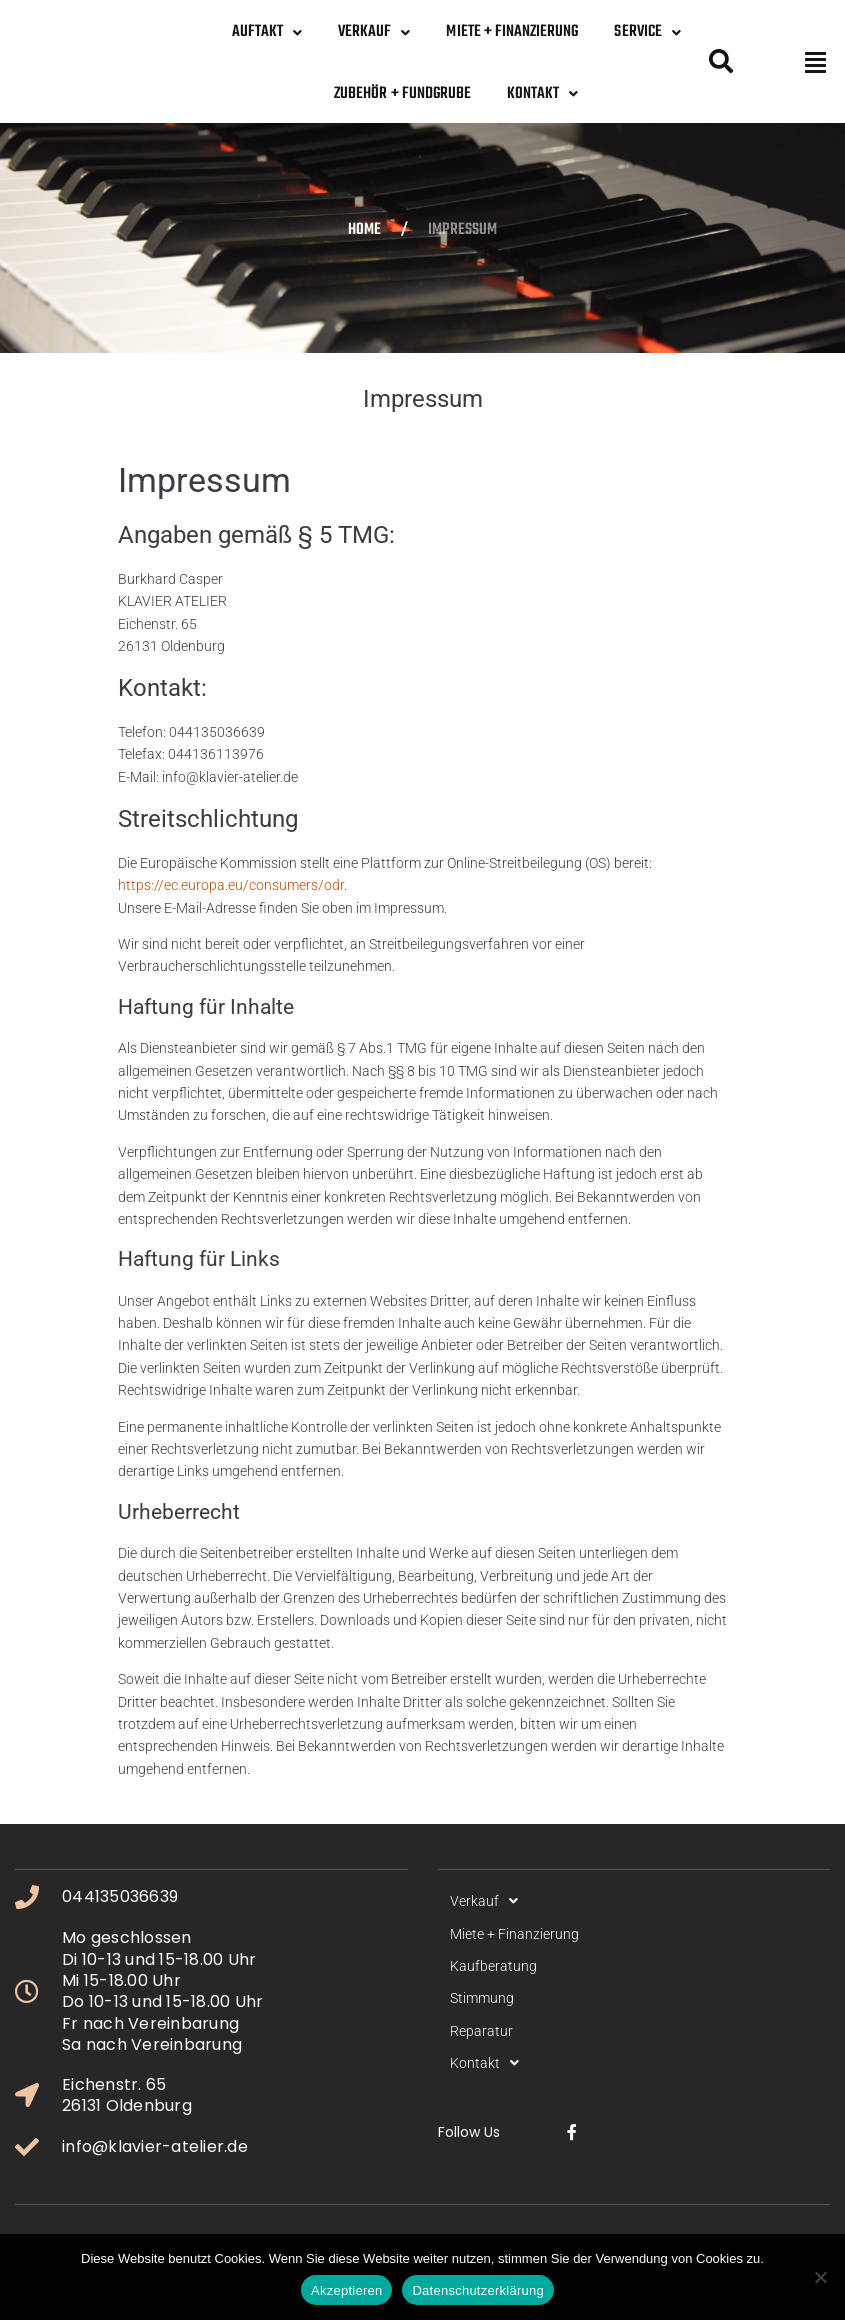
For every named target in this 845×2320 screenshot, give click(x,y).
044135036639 (120, 1896)
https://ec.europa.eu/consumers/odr (231, 885)
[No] (820, 2277)
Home (364, 231)
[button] (815, 62)
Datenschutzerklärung (477, 2290)
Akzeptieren (346, 2290)
